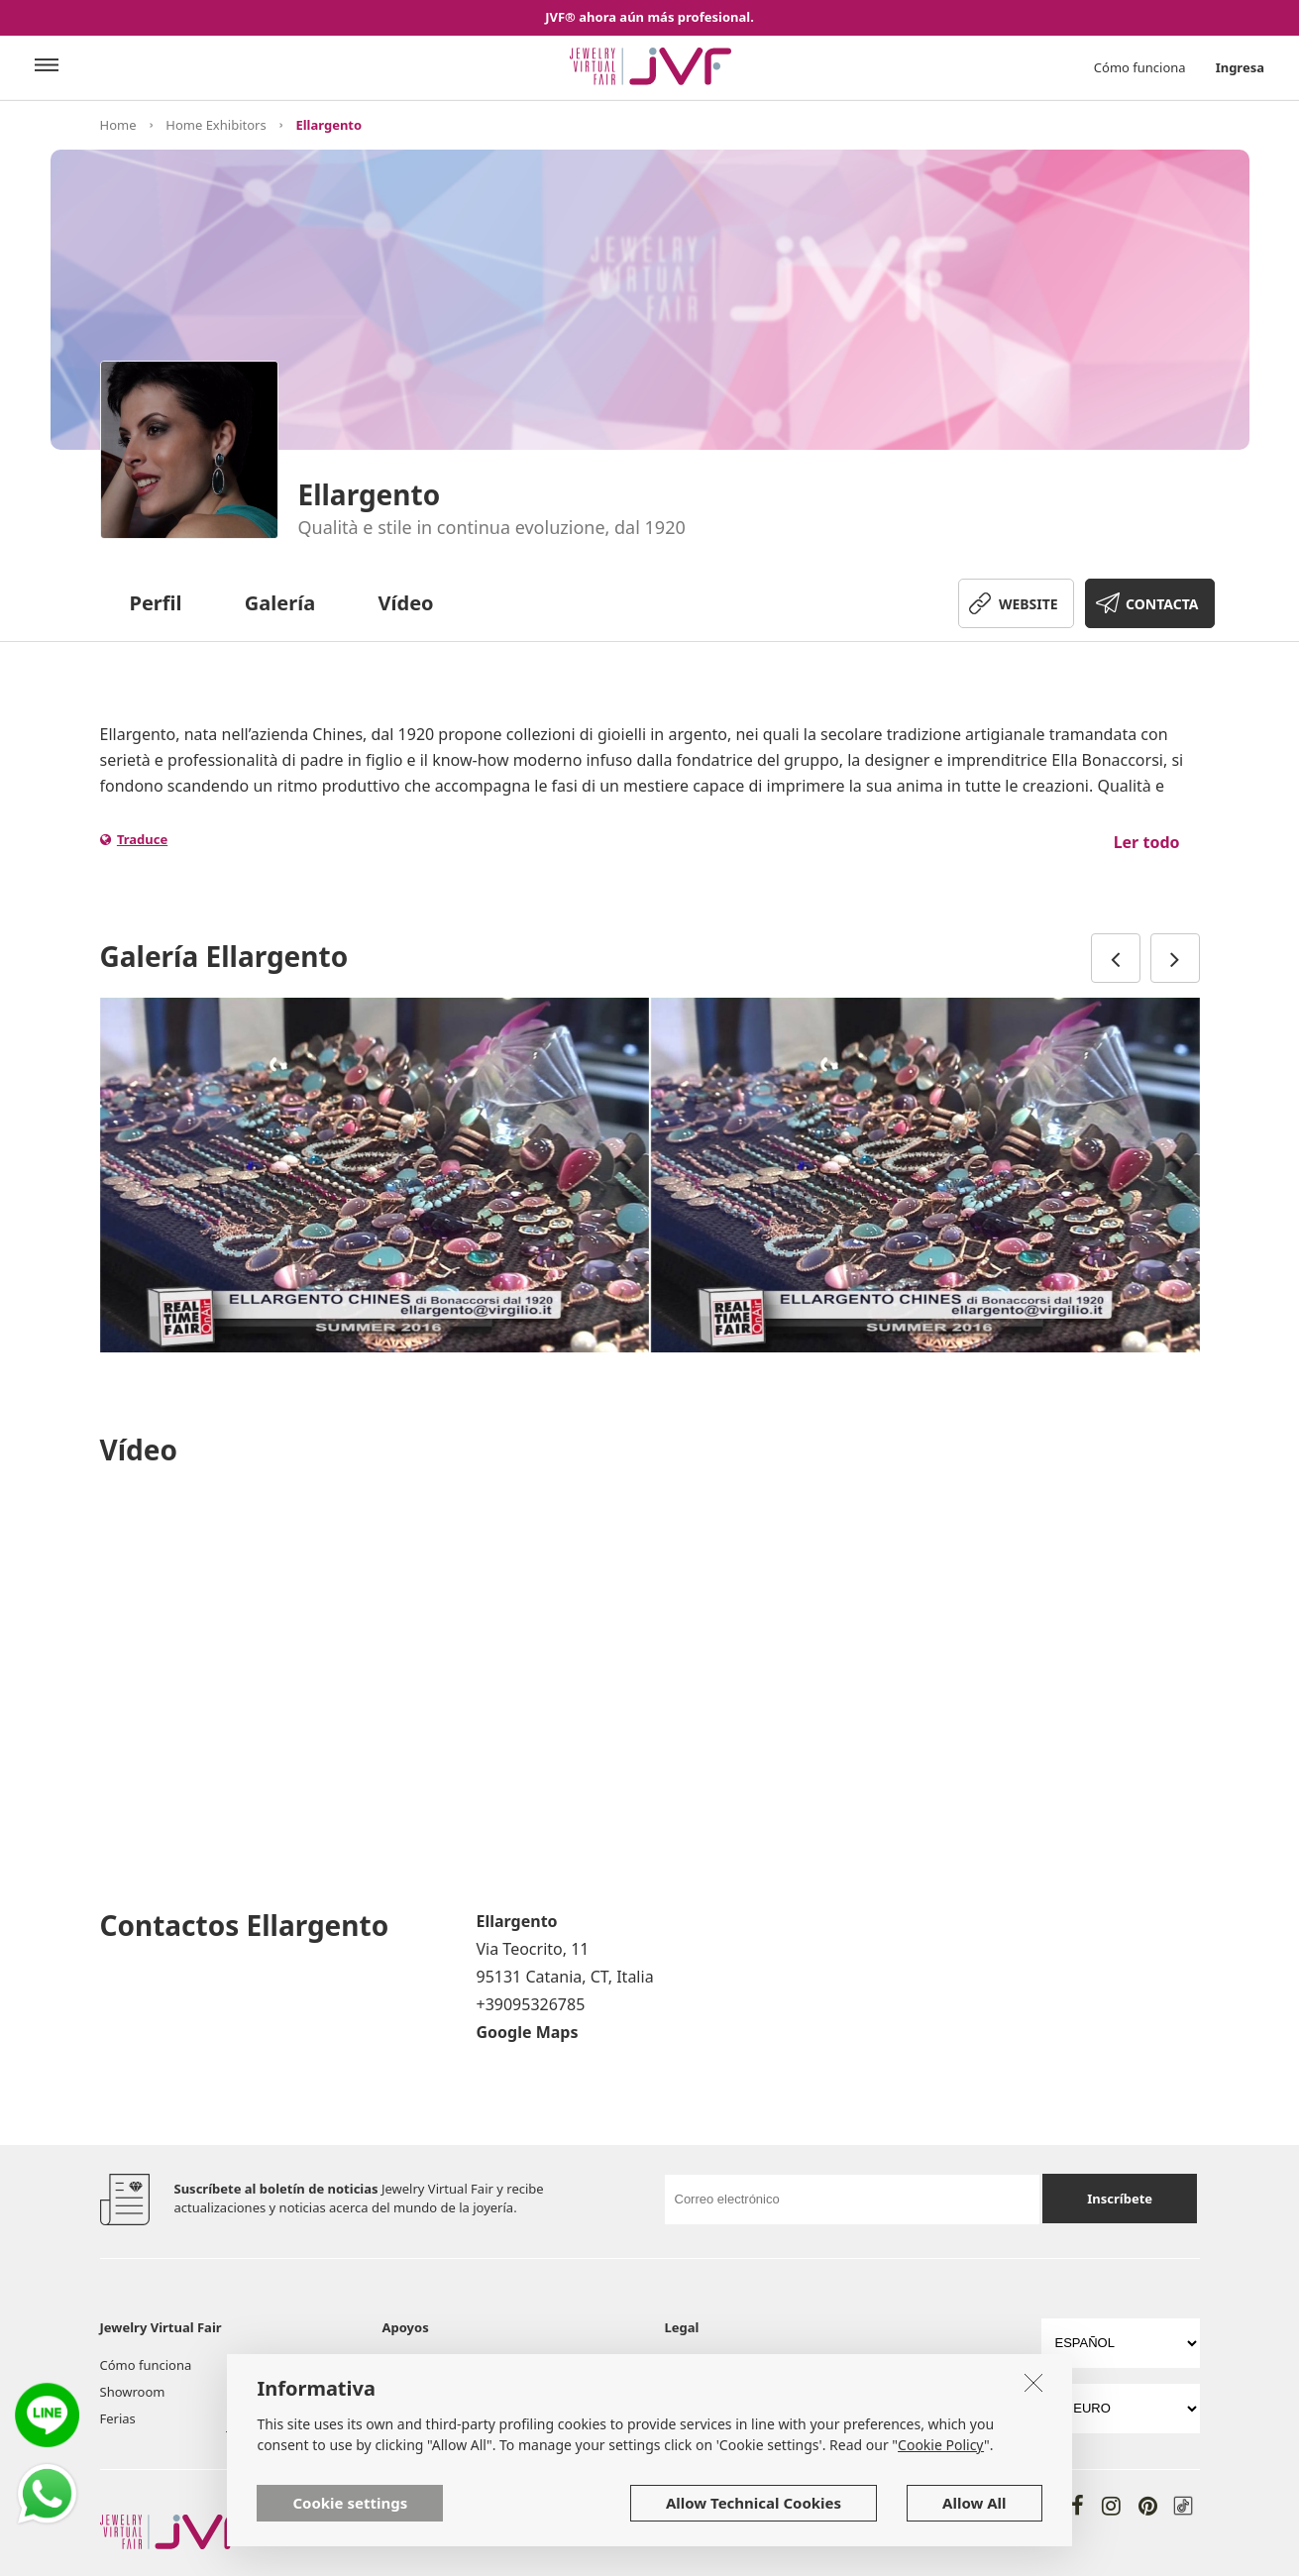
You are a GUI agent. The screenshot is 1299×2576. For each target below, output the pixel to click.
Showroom (132, 2392)
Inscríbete (1119, 2198)
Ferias (118, 2418)
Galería (280, 603)
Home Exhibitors (215, 125)
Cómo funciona (1140, 67)
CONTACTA (1162, 603)
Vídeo (406, 603)
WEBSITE (1028, 603)
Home (118, 125)
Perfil (156, 603)
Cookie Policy (941, 2444)
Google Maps (528, 2032)
